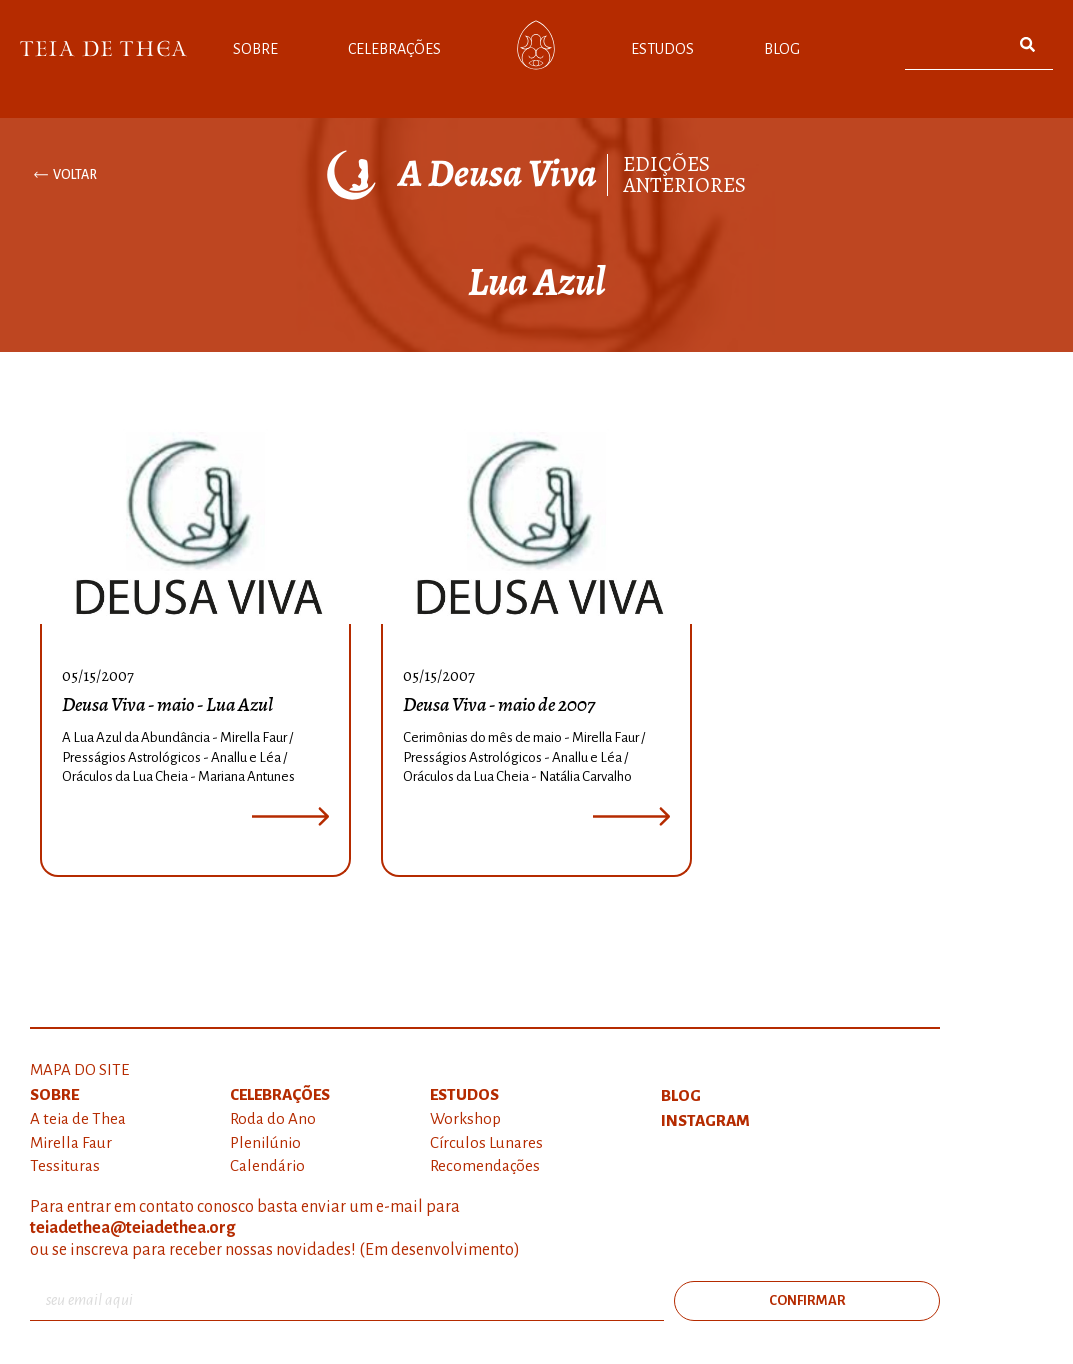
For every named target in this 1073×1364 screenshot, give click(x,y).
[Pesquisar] (1028, 44)
